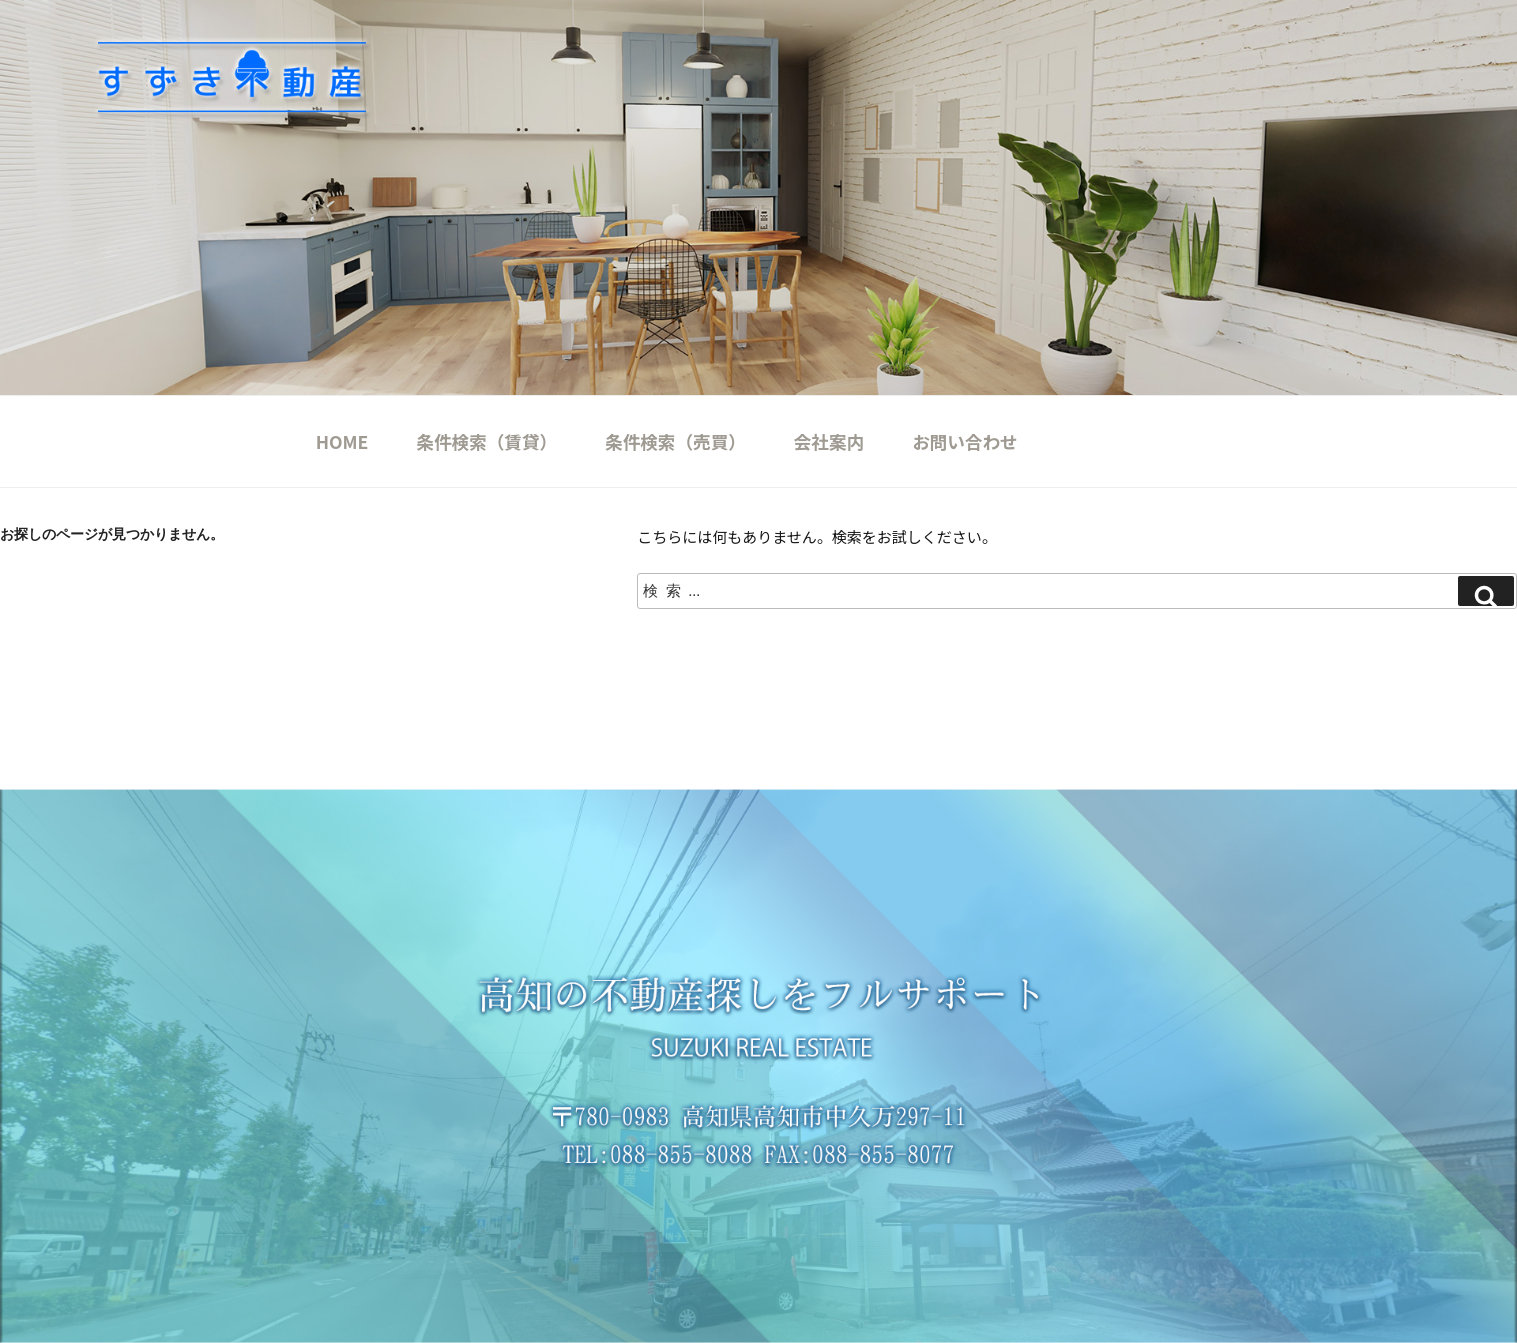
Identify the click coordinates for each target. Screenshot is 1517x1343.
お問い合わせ (965, 441)
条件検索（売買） (675, 441)
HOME (342, 441)
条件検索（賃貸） (486, 441)
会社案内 (829, 441)
